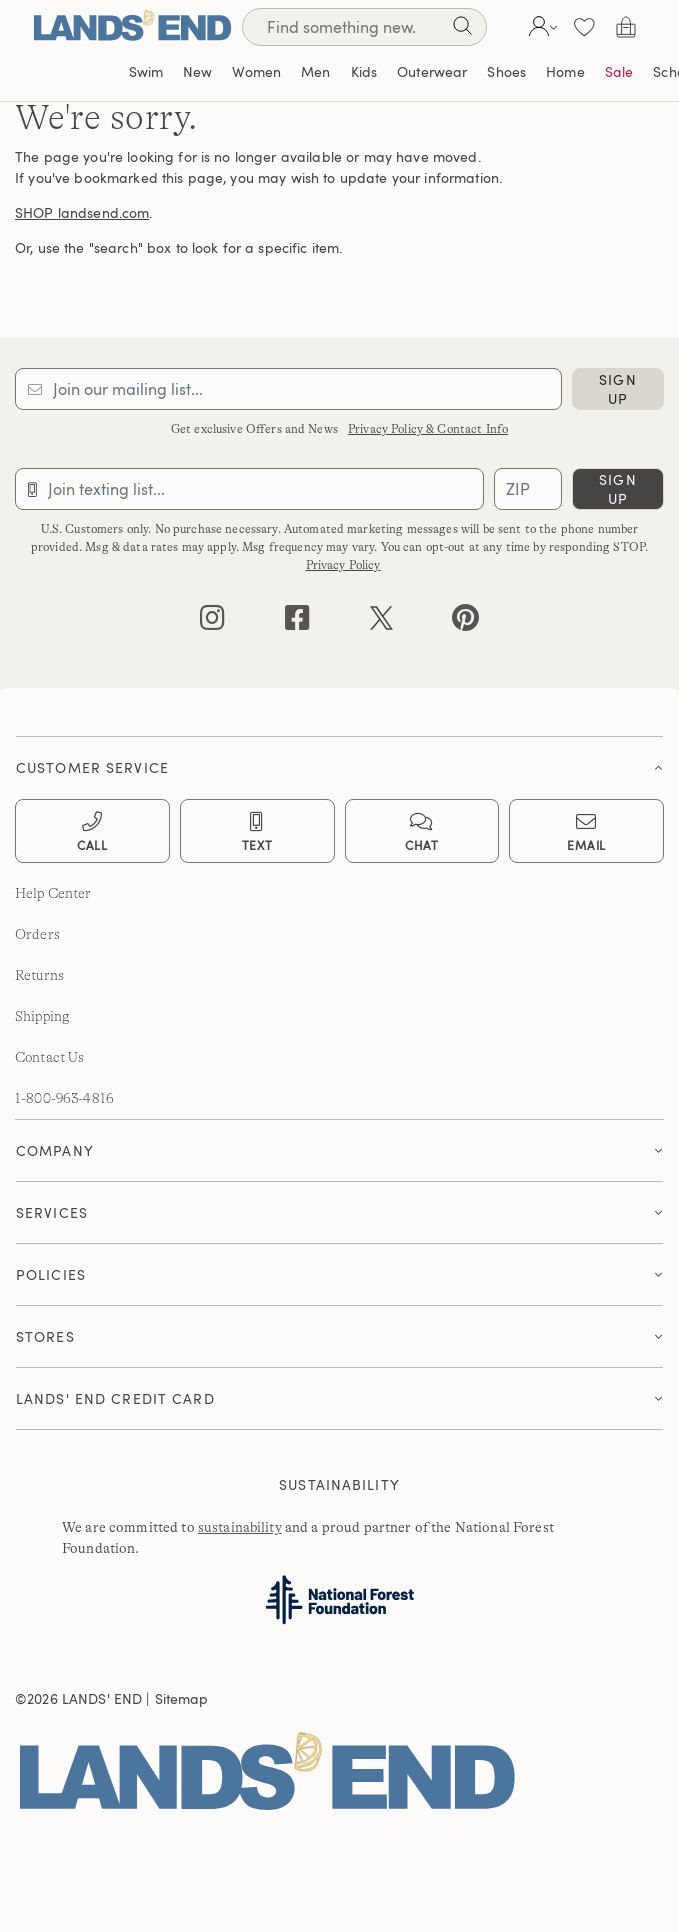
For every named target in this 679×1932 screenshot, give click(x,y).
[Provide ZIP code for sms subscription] (528, 489)
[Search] (462, 29)
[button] (540, 27)
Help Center (53, 893)
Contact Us (49, 1057)
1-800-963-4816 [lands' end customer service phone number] (64, 1098)
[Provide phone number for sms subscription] (249, 489)
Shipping (42, 1016)
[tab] (339, 762)
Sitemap (182, 1698)
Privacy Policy (343, 565)
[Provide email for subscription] (288, 389)
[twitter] (381, 622)
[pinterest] (465, 622)
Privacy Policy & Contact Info (428, 429)
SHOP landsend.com (82, 212)
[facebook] (297, 622)
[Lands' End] (132, 26)
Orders (37, 934)
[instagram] (212, 622)
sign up (617, 389)
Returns (39, 975)
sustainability (240, 1527)
